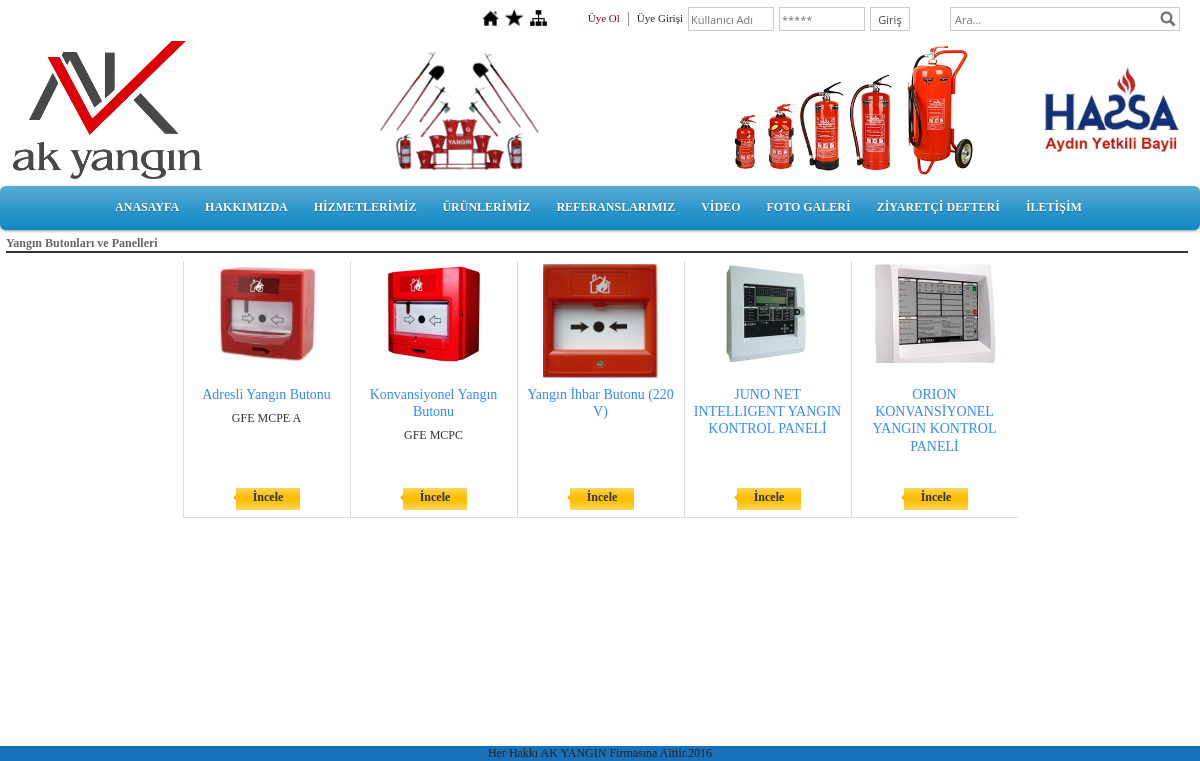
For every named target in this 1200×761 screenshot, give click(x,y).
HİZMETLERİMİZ (365, 207)
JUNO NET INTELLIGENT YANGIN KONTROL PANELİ (767, 411)
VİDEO (720, 207)
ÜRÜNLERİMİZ (486, 207)
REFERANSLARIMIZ (615, 207)
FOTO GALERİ (808, 207)
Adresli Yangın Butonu (266, 394)
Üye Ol (604, 18)
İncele (268, 497)
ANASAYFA (147, 207)
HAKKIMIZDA (246, 207)
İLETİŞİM (1054, 207)
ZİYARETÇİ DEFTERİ (938, 207)
